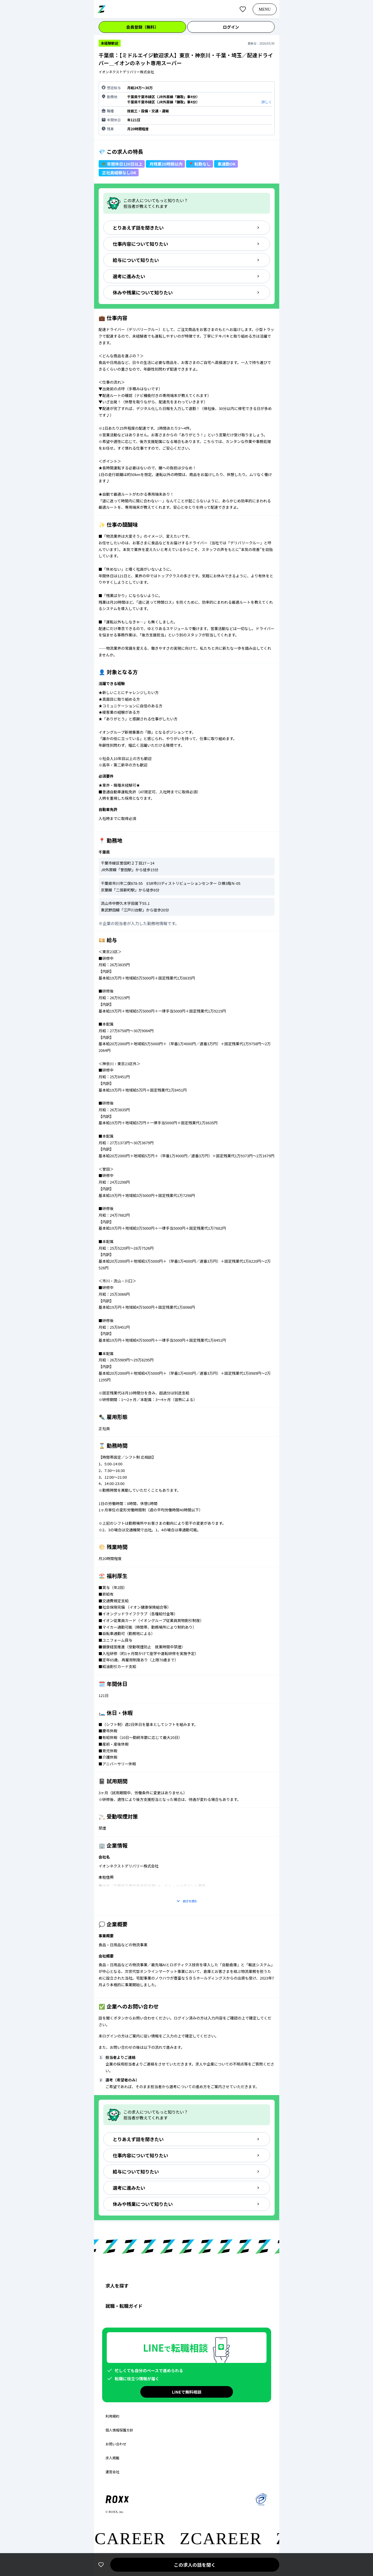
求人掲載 (113, 2458)
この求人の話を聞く (194, 2564)
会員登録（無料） (142, 27)
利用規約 (113, 2416)
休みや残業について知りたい (186, 292)
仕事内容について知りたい (186, 243)
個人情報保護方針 (119, 2430)
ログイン (231, 27)
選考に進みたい (186, 276)
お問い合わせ (116, 2444)
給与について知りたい (186, 260)
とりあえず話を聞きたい (186, 227)
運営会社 (113, 2471)
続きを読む (186, 1901)
